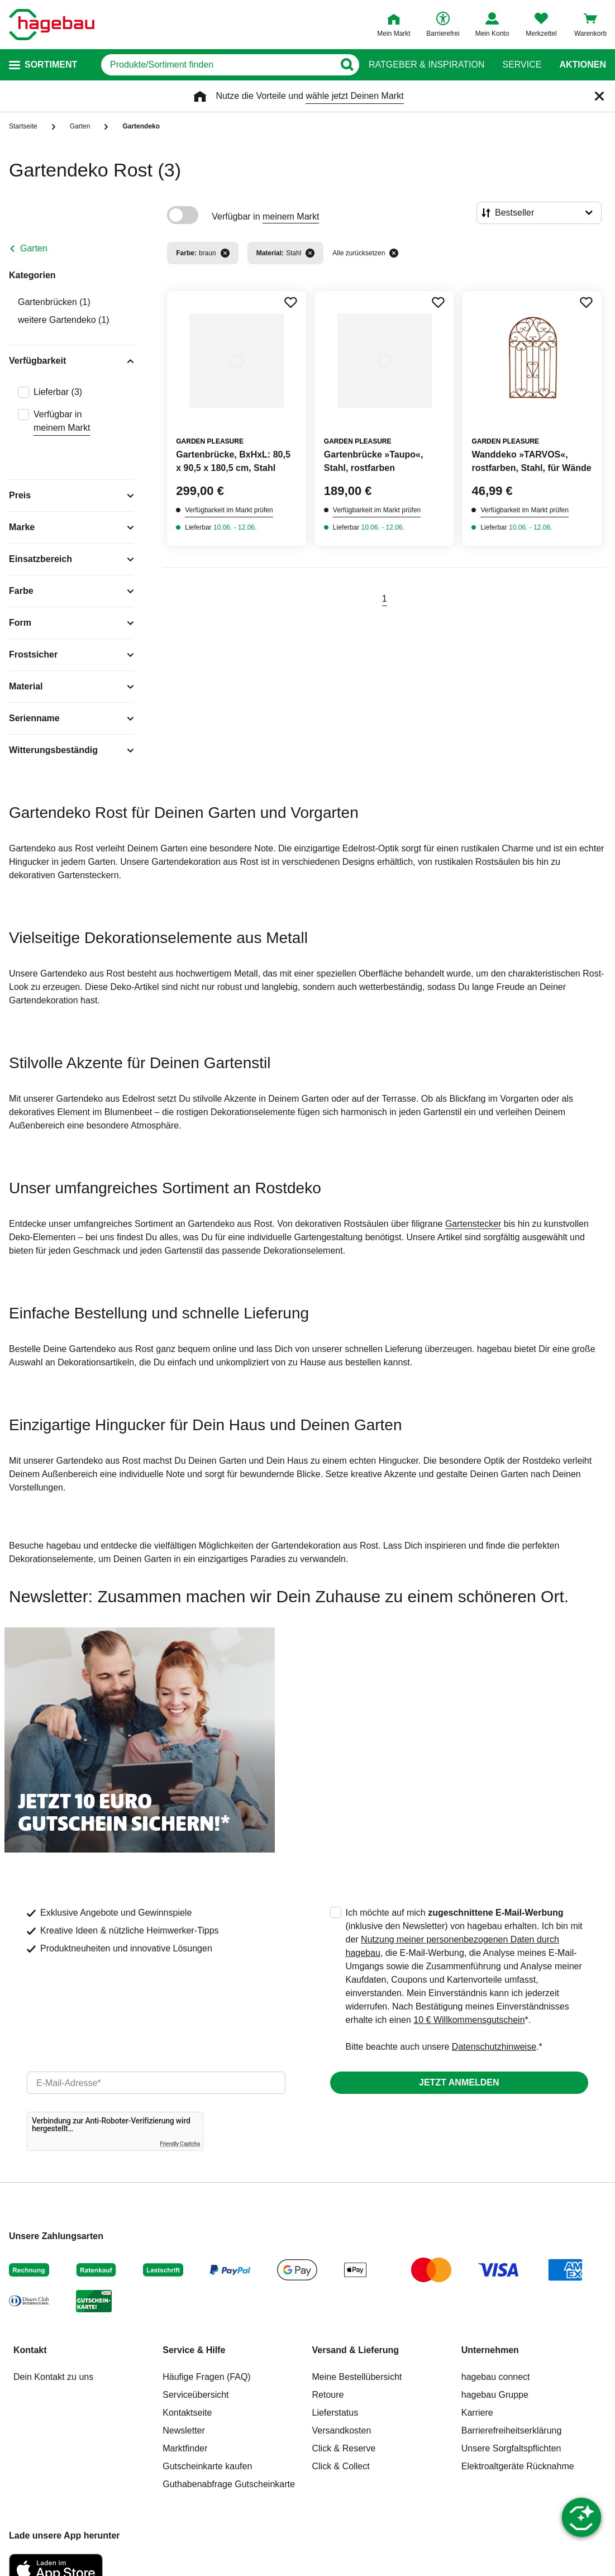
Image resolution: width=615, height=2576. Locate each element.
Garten (33, 248)
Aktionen (582, 64)
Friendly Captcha (180, 2144)
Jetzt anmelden (459, 2082)
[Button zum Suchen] (346, 64)
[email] (156, 2082)
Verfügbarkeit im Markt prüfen (229, 510)
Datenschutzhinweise (494, 2046)
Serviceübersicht (195, 2394)
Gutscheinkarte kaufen (207, 2466)
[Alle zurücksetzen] (393, 253)
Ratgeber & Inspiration (426, 64)
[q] (217, 64)
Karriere (477, 2412)
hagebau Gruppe (494, 2394)
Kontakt (30, 2350)
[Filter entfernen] (225, 253)
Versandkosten (341, 2430)
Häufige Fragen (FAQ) (206, 2377)
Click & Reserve (344, 2448)
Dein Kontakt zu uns (53, 2377)
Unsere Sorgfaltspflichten (511, 2448)
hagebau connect (495, 2377)
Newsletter (184, 2430)
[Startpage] (51, 24)
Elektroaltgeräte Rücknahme (517, 2466)
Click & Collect (341, 2466)
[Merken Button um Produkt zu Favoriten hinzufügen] (290, 302)
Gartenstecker (473, 1224)
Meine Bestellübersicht (357, 2377)
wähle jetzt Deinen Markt (354, 96)
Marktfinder (185, 2448)
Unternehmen (490, 2350)
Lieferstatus (335, 2412)
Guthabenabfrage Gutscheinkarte (229, 2484)
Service (521, 64)
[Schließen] (599, 96)
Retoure (328, 2394)
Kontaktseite (187, 2412)
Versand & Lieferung (355, 2350)
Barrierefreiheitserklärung (511, 2430)
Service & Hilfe (194, 2350)
